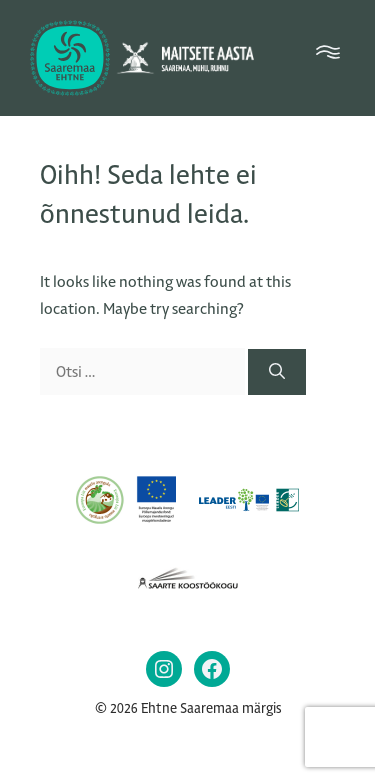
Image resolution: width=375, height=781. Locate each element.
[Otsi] (277, 372)
